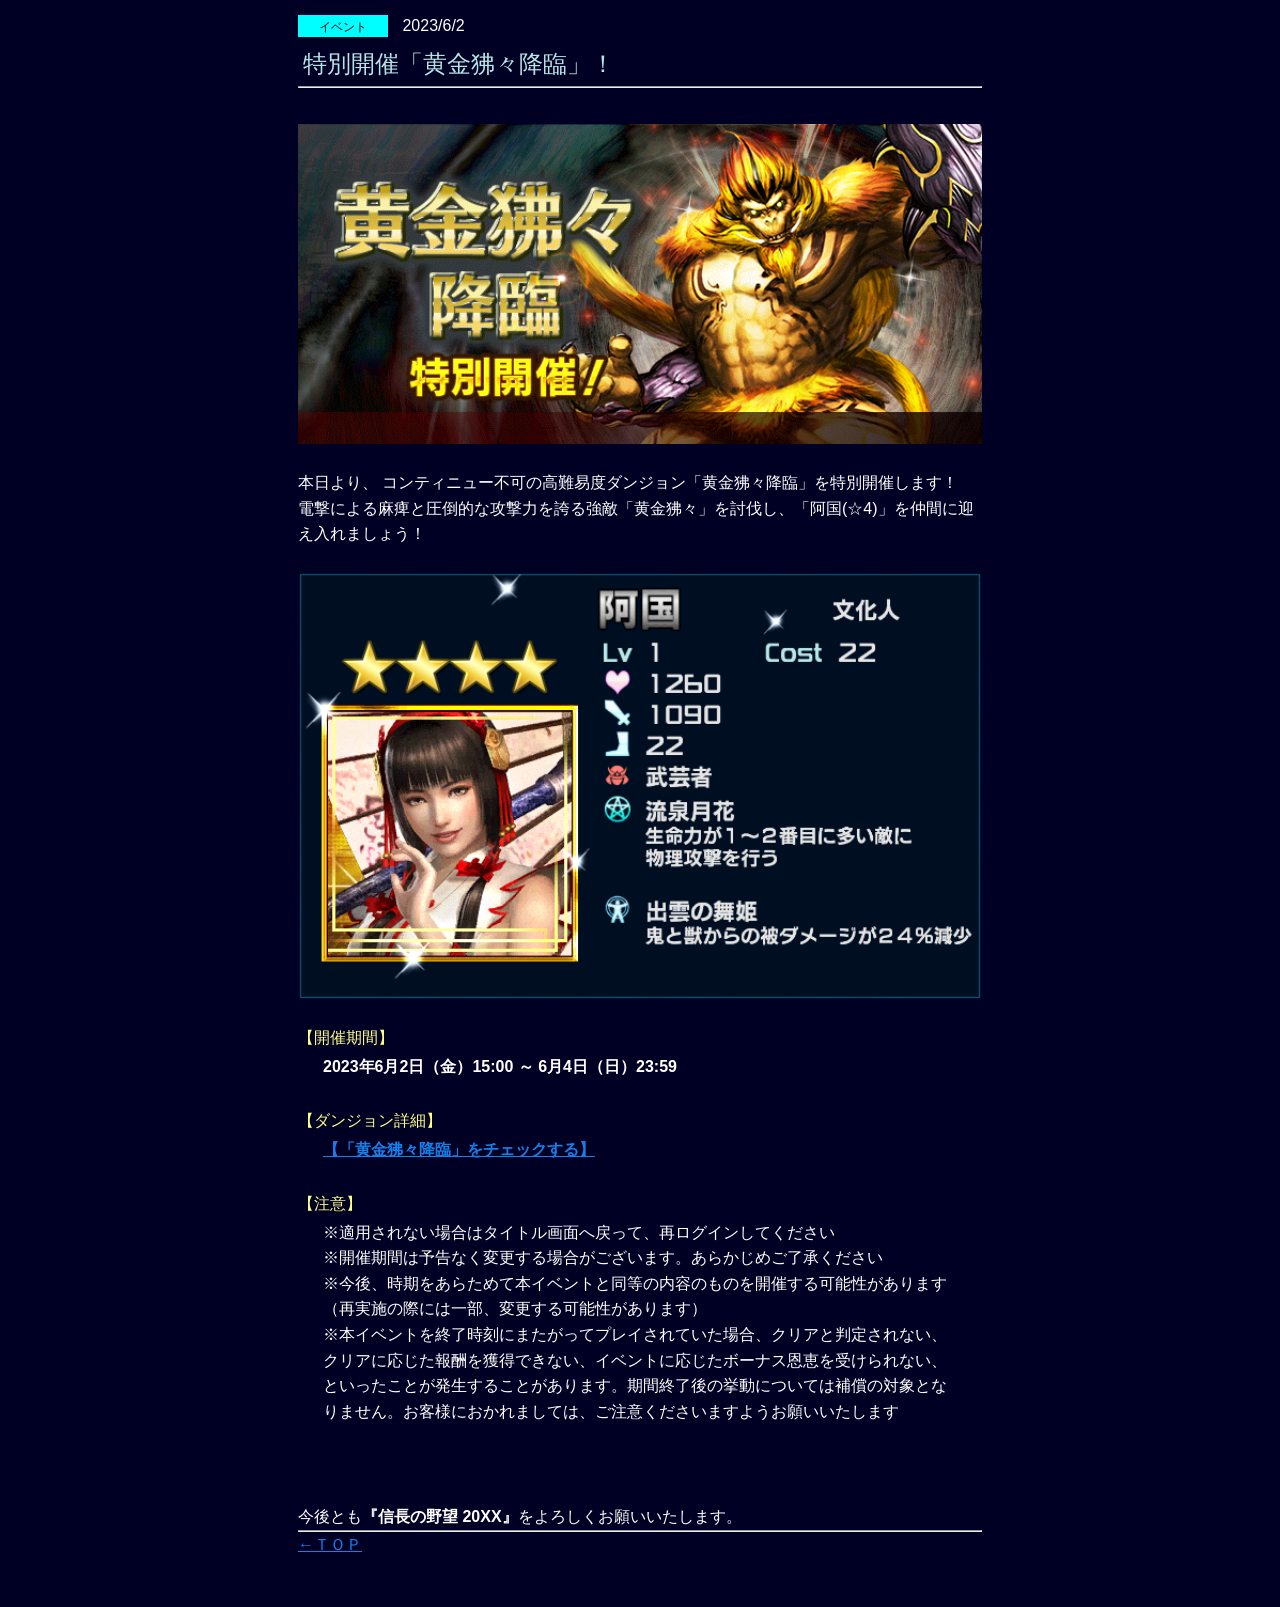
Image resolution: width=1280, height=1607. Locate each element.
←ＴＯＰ (330, 1544)
